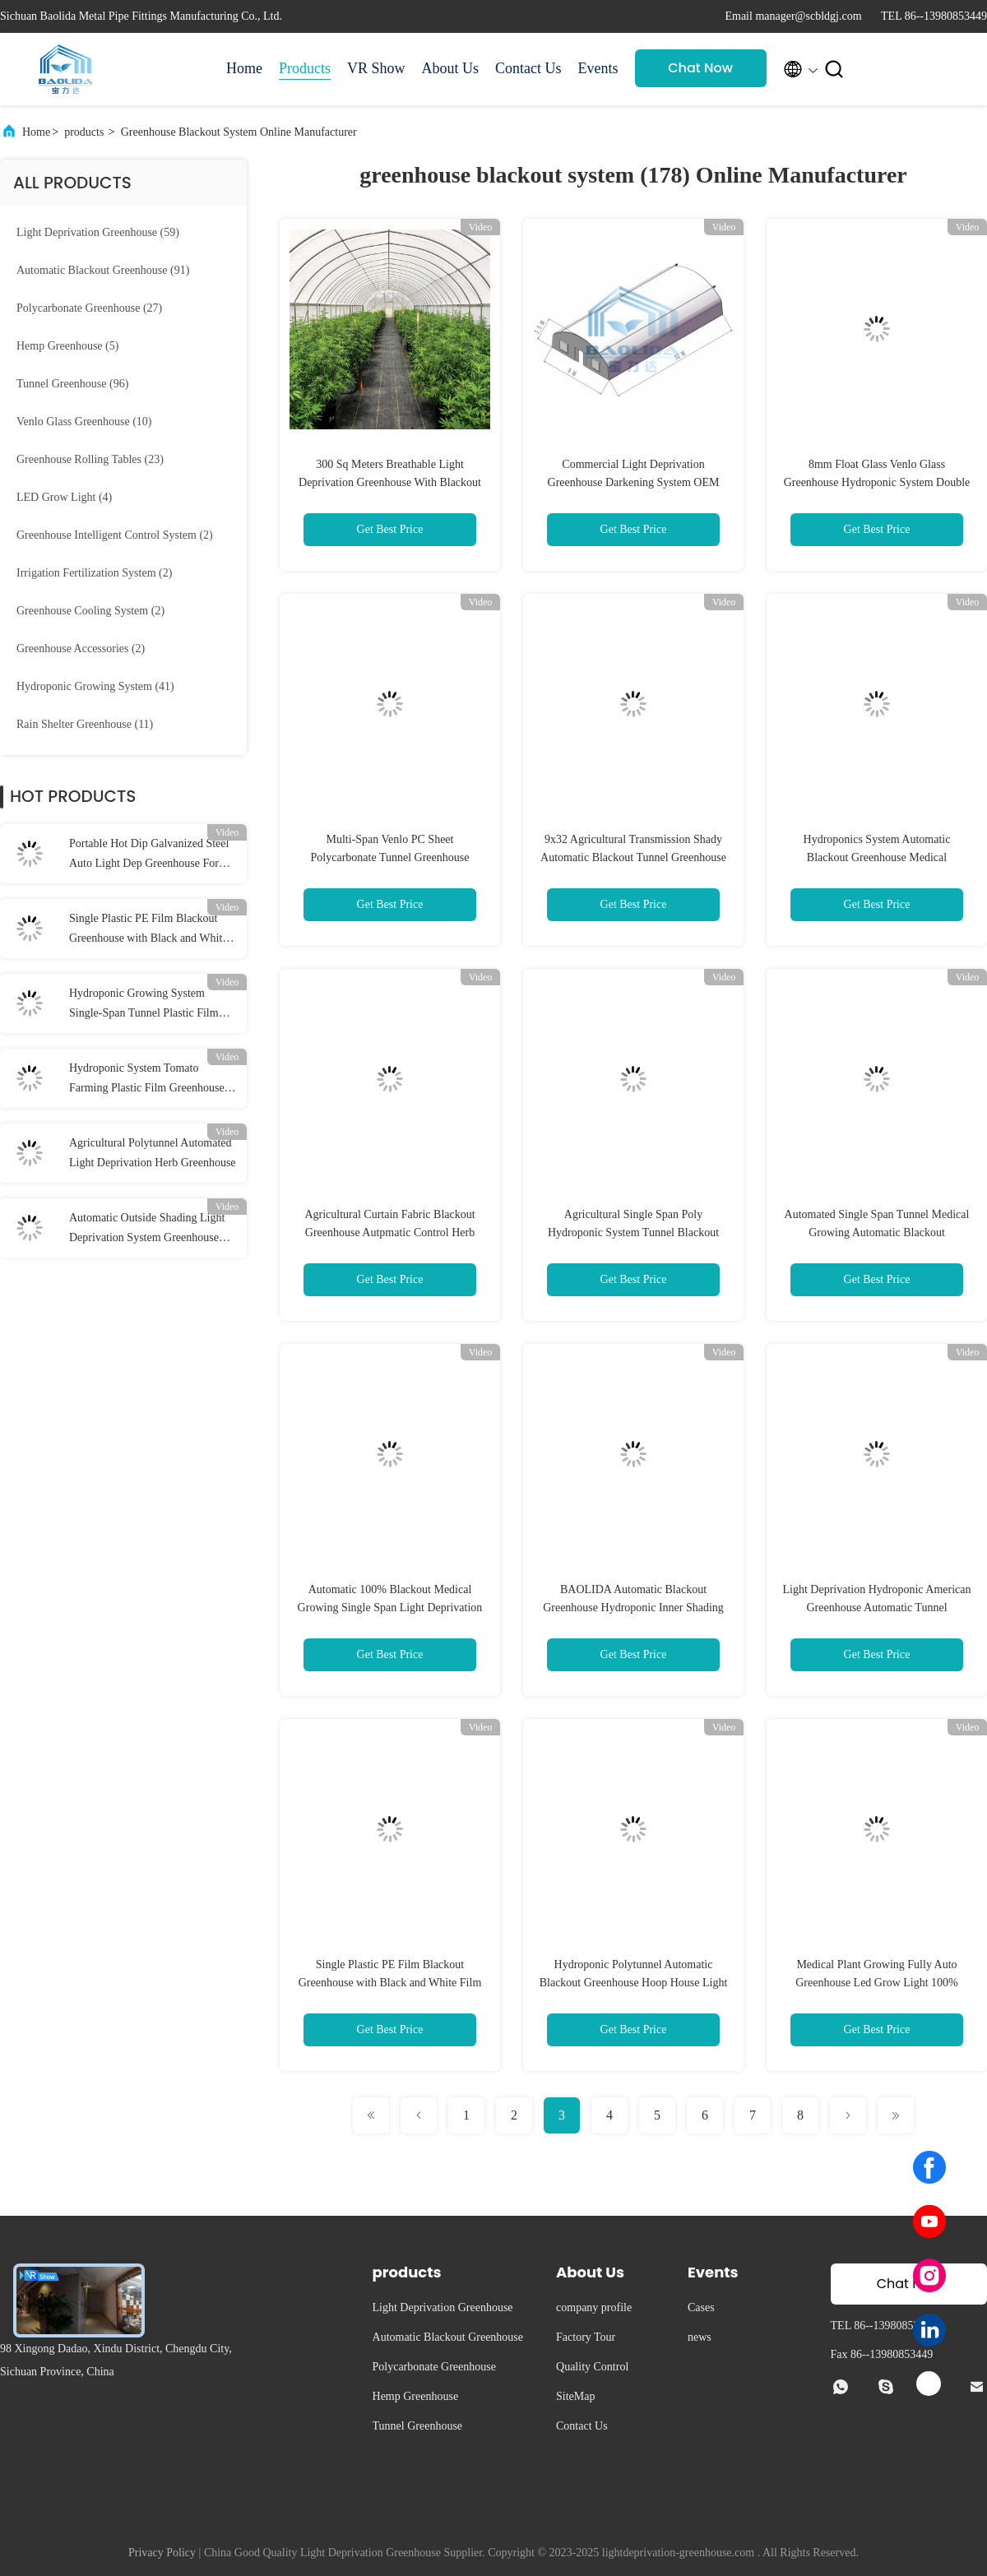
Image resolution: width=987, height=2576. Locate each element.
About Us (451, 68)
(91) (102, 270)
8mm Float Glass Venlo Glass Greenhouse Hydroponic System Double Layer (877, 482)
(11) (84, 724)
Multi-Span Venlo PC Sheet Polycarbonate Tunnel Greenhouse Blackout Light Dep (390, 857)
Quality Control (592, 2367)
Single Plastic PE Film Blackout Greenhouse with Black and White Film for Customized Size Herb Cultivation (148, 930)
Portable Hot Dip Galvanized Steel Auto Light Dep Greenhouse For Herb (149, 855)
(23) (90, 459)
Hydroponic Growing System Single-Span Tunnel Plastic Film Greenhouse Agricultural (144, 1005)
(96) (72, 384)
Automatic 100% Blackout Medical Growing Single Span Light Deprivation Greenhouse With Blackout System (390, 1607)
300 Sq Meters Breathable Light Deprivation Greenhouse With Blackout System (390, 482)
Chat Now (700, 67)
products (84, 132)
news (699, 2337)
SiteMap (575, 2396)
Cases (701, 2307)
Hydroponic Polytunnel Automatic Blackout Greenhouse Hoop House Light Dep (634, 1982)
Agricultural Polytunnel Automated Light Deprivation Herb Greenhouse (152, 1153)
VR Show (376, 68)
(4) (64, 497)
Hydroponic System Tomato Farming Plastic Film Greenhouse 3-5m (153, 1080)
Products (305, 68)
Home (244, 68)
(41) (95, 686)
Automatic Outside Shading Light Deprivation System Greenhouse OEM (147, 1230)
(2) (114, 535)
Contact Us (528, 68)
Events (598, 68)
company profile (594, 2307)
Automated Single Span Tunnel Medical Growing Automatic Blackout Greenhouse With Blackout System (877, 1232)
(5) (67, 346)
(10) (83, 421)
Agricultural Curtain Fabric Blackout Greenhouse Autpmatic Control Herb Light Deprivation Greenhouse (389, 1232)
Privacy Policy (162, 2552)
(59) (97, 232)
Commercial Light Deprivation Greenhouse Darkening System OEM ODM (634, 482)
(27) (89, 308)
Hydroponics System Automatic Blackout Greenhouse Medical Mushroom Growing (877, 857)
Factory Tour (585, 2337)
